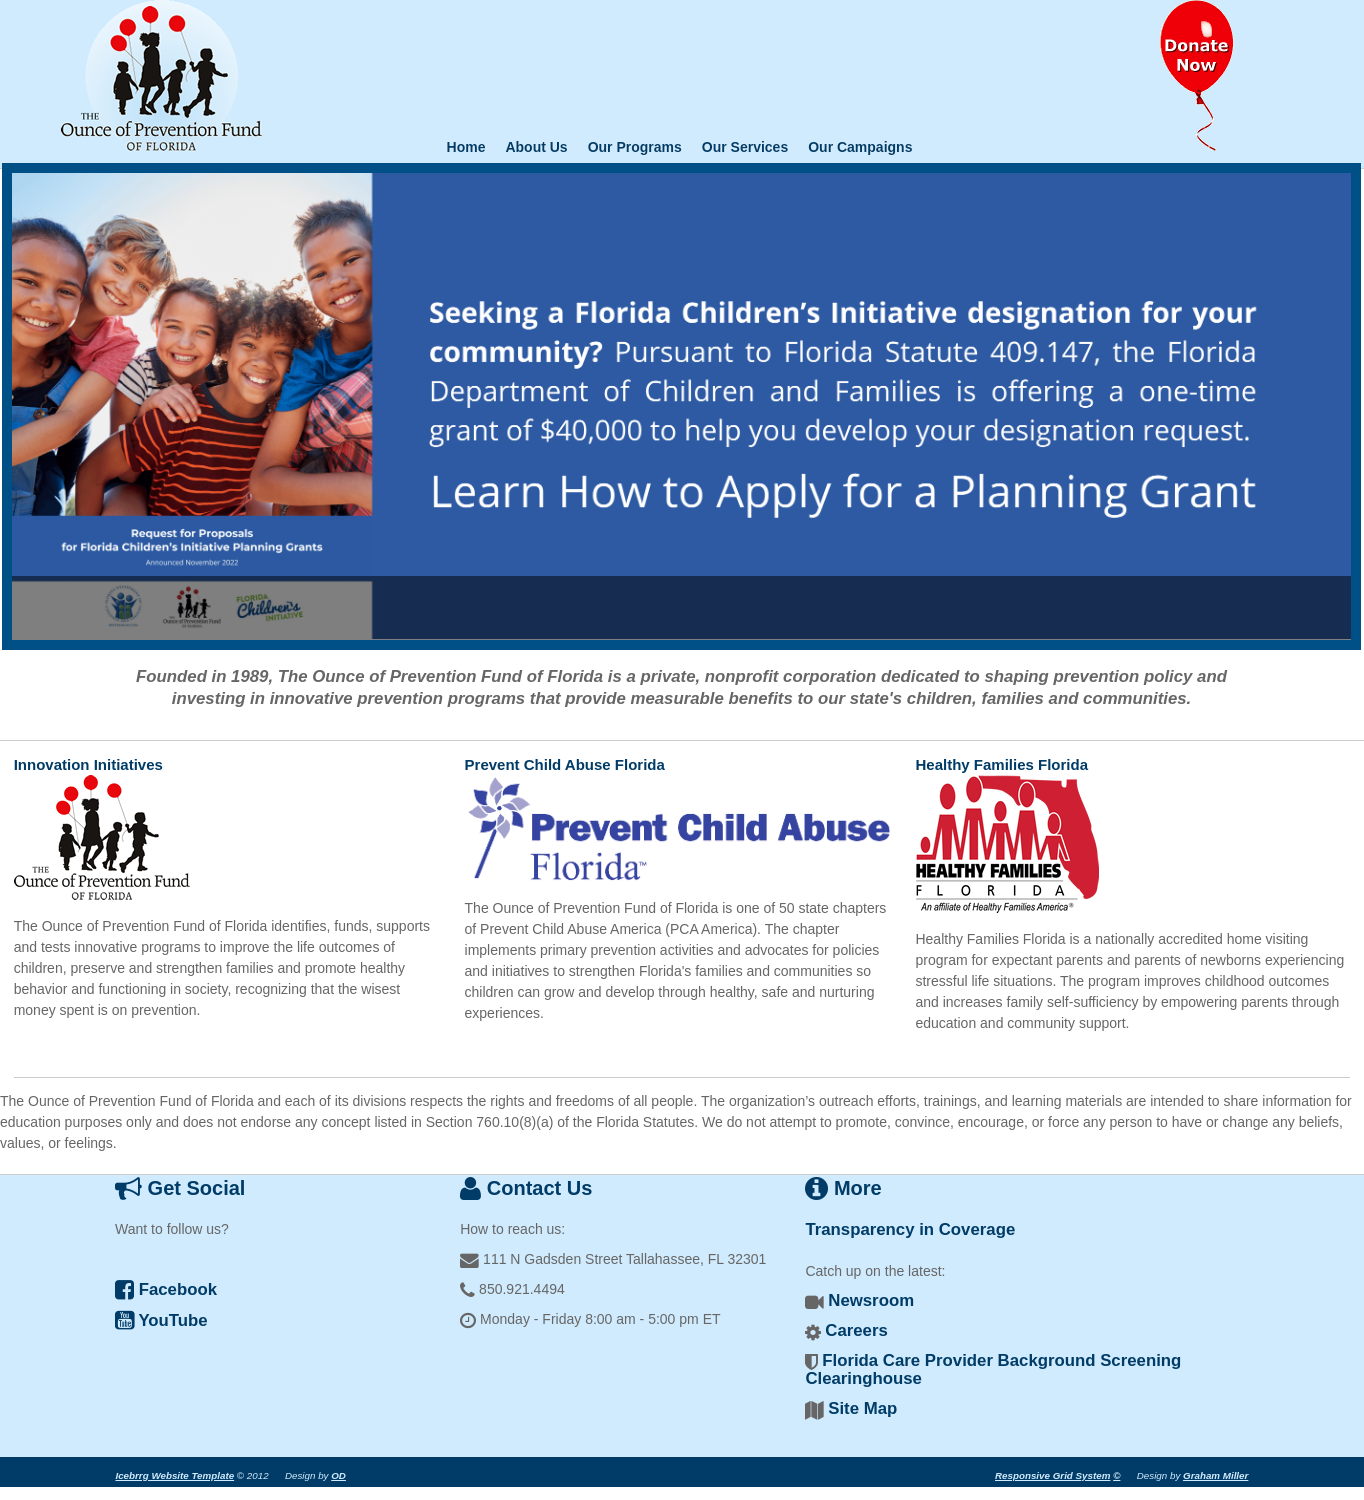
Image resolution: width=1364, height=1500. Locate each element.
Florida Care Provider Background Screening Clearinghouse (993, 1369)
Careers (856, 1330)
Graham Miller (1215, 1475)
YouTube (161, 1320)
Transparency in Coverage (910, 1229)
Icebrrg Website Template (174, 1475)
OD (338, 1475)
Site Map (862, 1408)
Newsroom (871, 1300)
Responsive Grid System (1052, 1475)
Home (466, 147)
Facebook (166, 1289)
